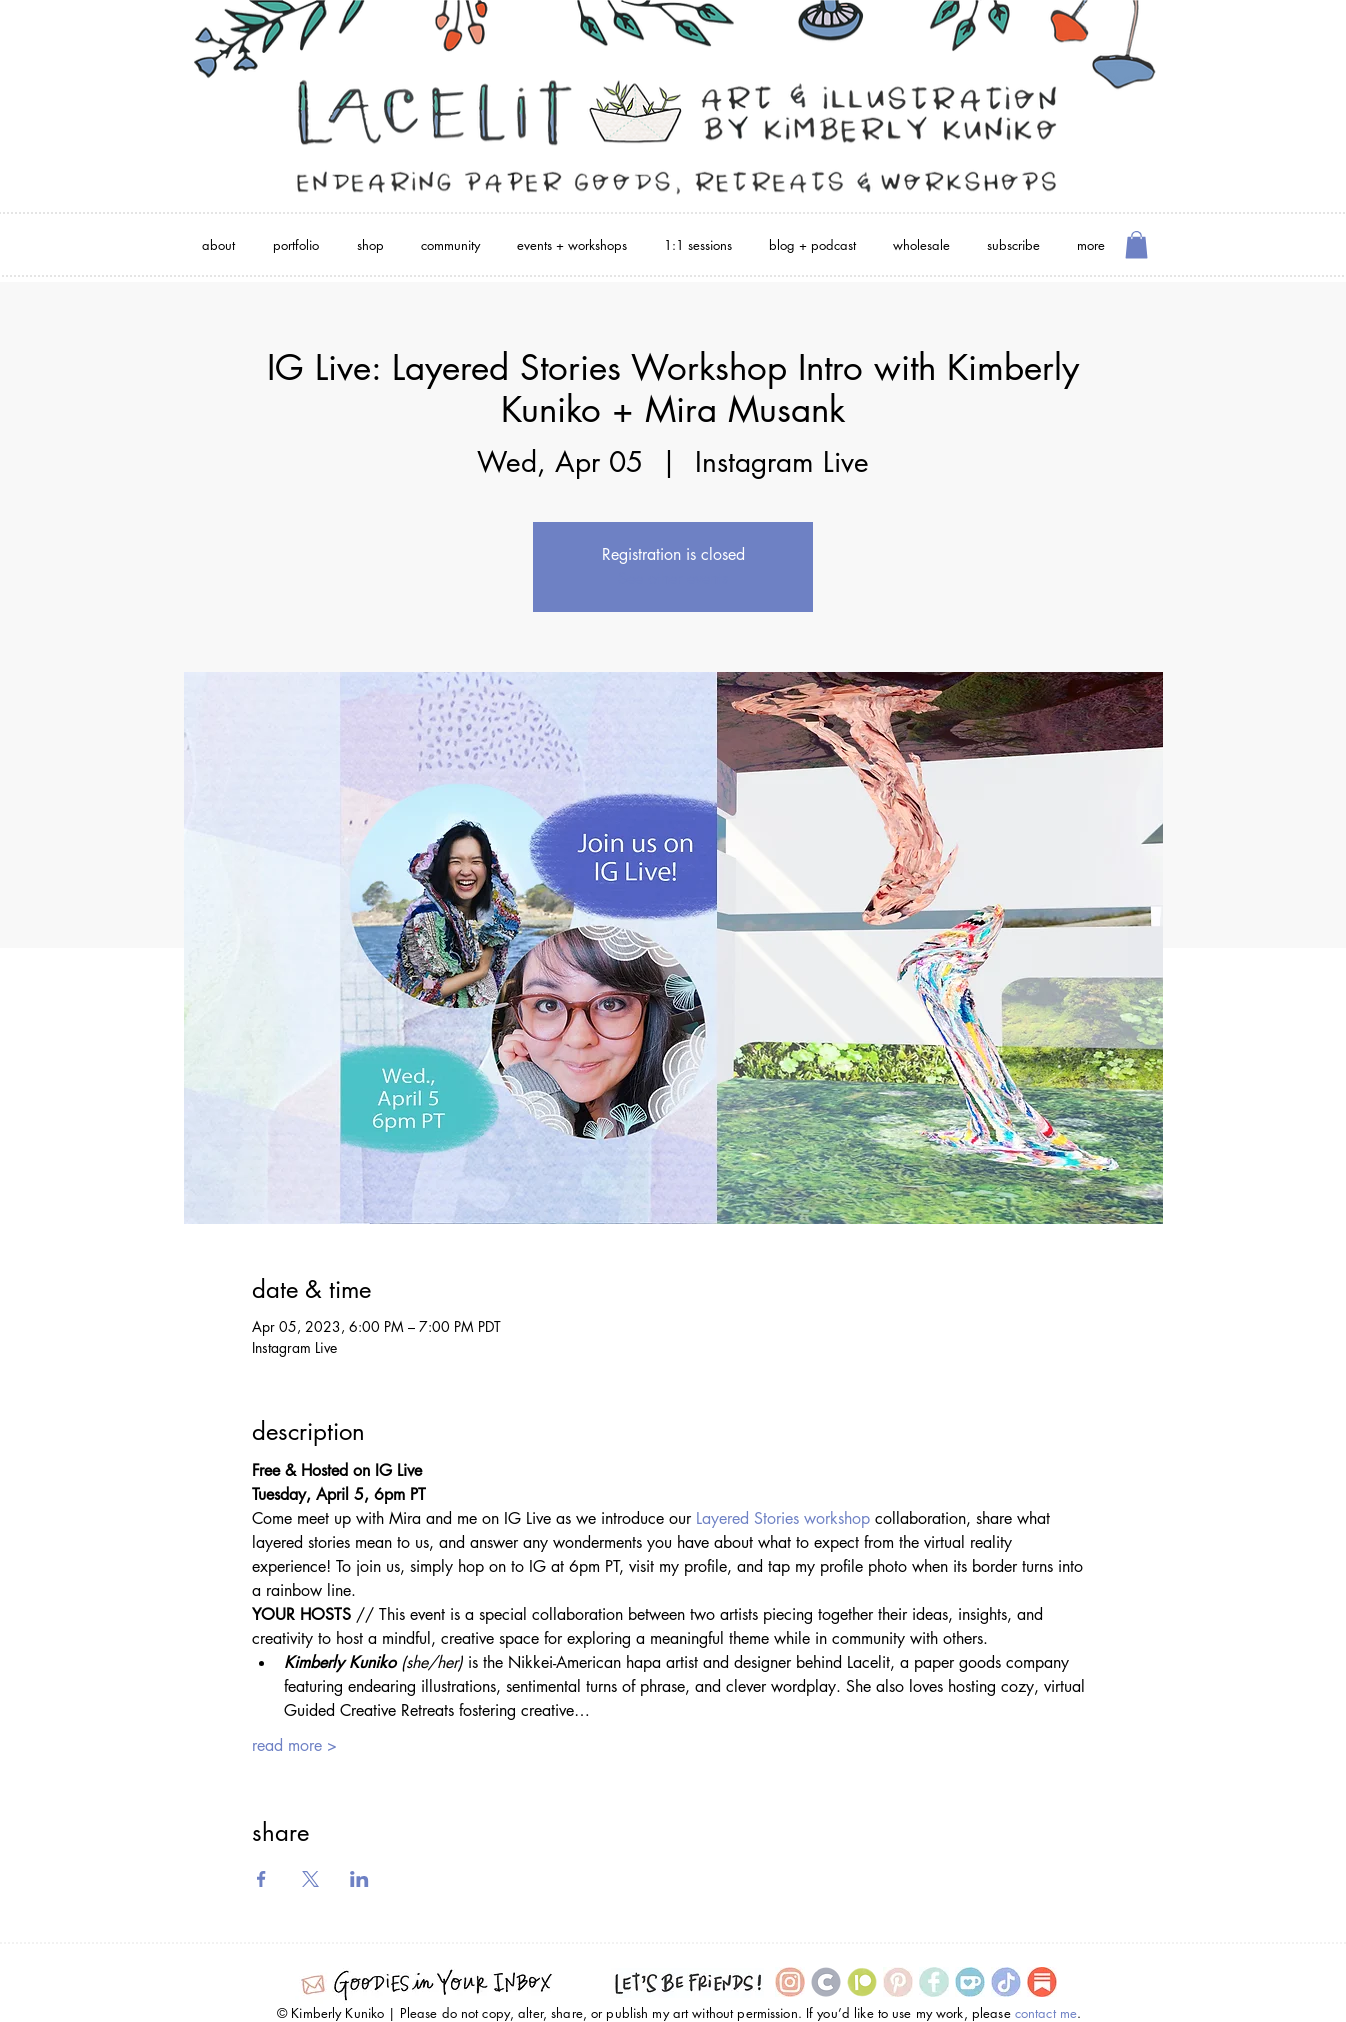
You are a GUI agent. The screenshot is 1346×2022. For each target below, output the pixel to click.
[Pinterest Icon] (898, 1982)
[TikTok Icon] (1006, 1982)
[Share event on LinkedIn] (359, 1879)
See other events (673, 578)
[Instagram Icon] (790, 1982)
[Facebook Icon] (934, 1982)
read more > (294, 1745)
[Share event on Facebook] (261, 1879)
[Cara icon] (826, 1982)
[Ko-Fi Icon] (970, 1982)
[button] (1136, 244)
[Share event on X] (310, 1879)
